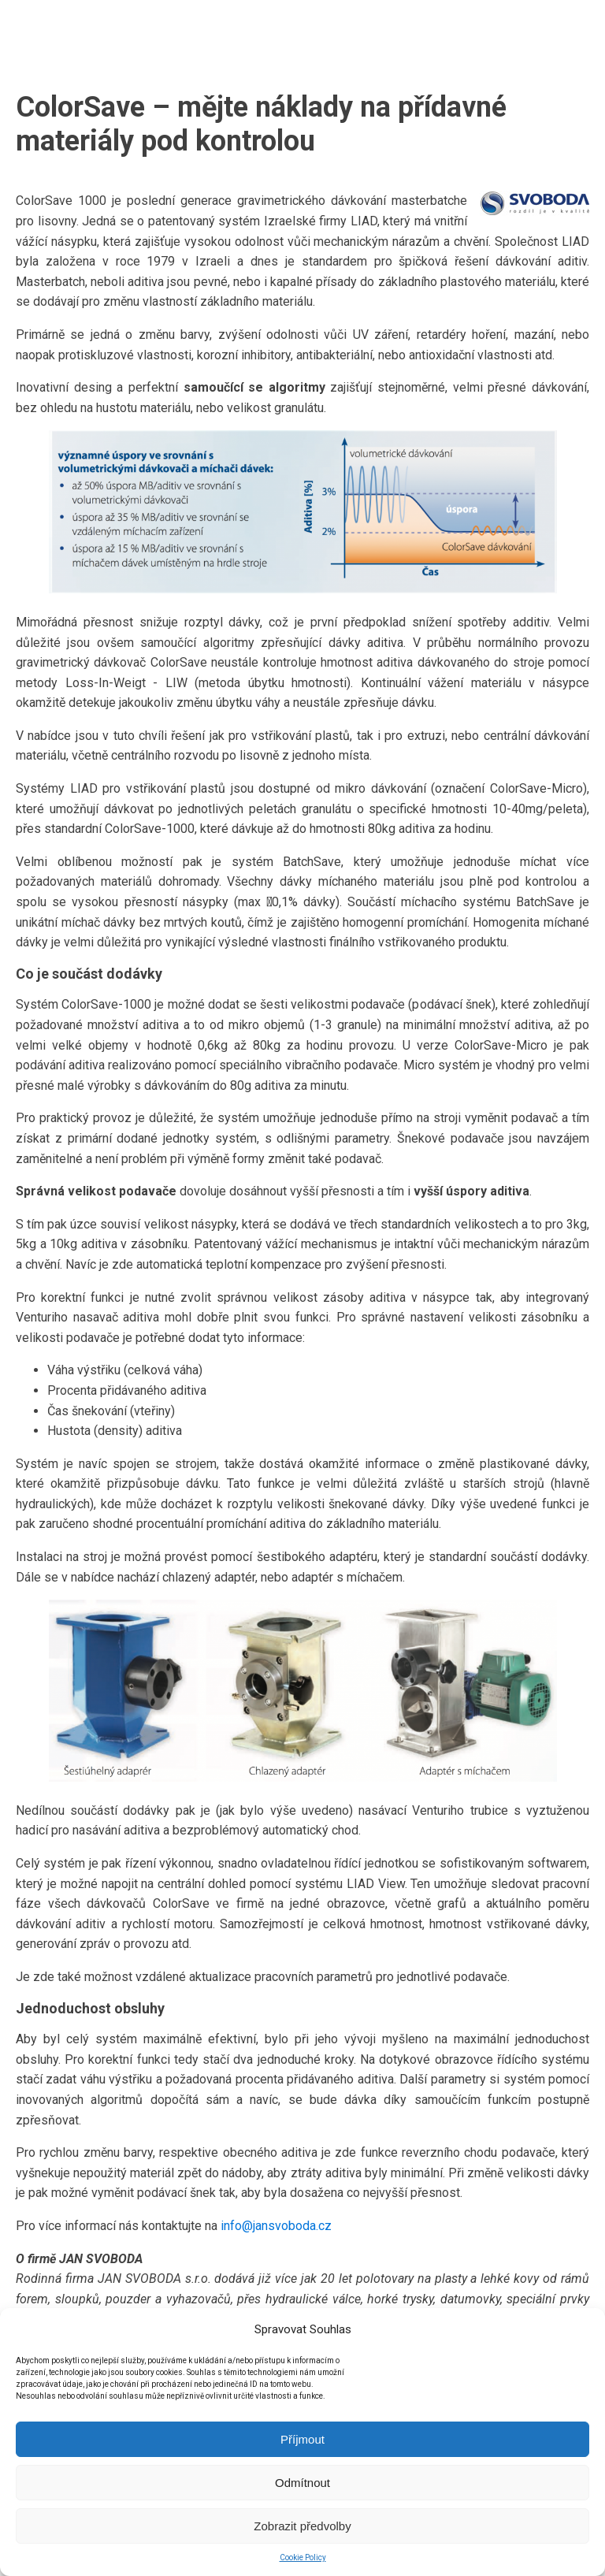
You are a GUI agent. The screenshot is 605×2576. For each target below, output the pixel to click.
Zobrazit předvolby (302, 2526)
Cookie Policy (303, 2557)
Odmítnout (302, 2482)
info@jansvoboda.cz (276, 2225)
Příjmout (302, 2439)
